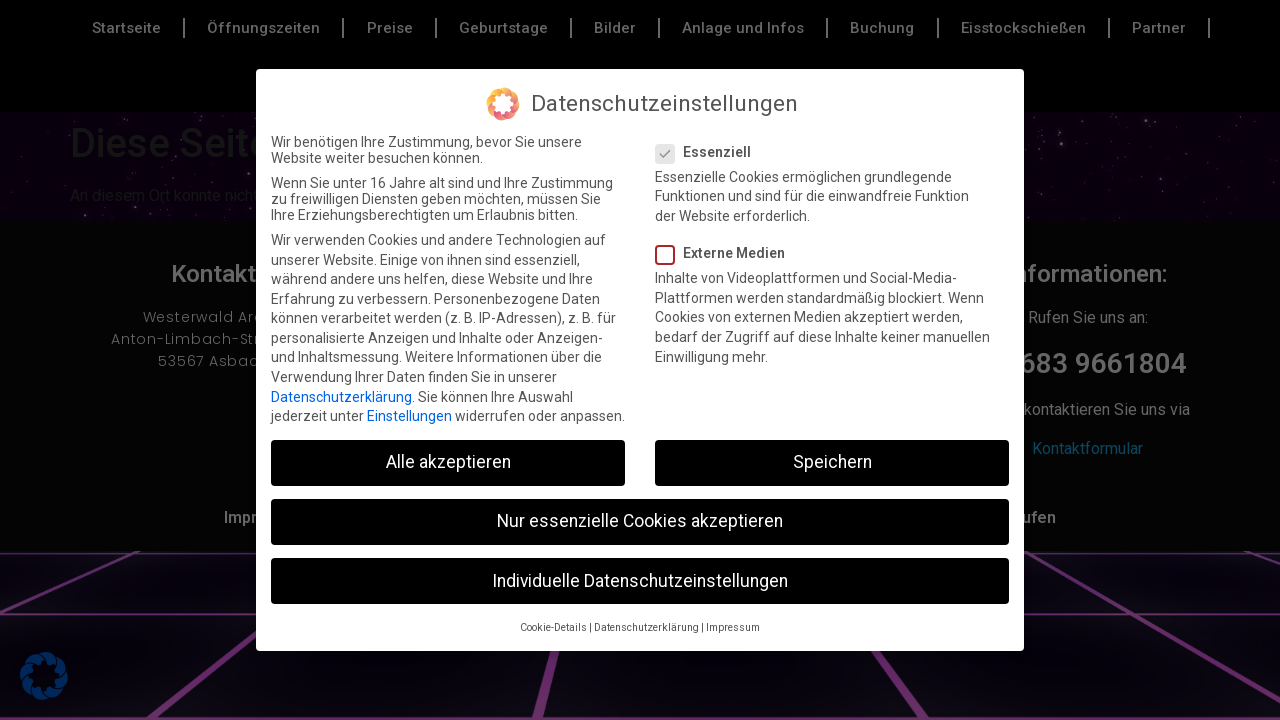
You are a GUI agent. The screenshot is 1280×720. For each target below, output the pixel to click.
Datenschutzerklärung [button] (646, 627)
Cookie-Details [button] (553, 627)
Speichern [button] (832, 462)
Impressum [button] (733, 627)
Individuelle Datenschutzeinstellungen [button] (640, 581)
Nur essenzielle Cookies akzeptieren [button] (640, 521)
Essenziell (709, 152)
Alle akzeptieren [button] (448, 462)
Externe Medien (726, 253)
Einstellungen (409, 416)
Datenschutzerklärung (341, 397)
